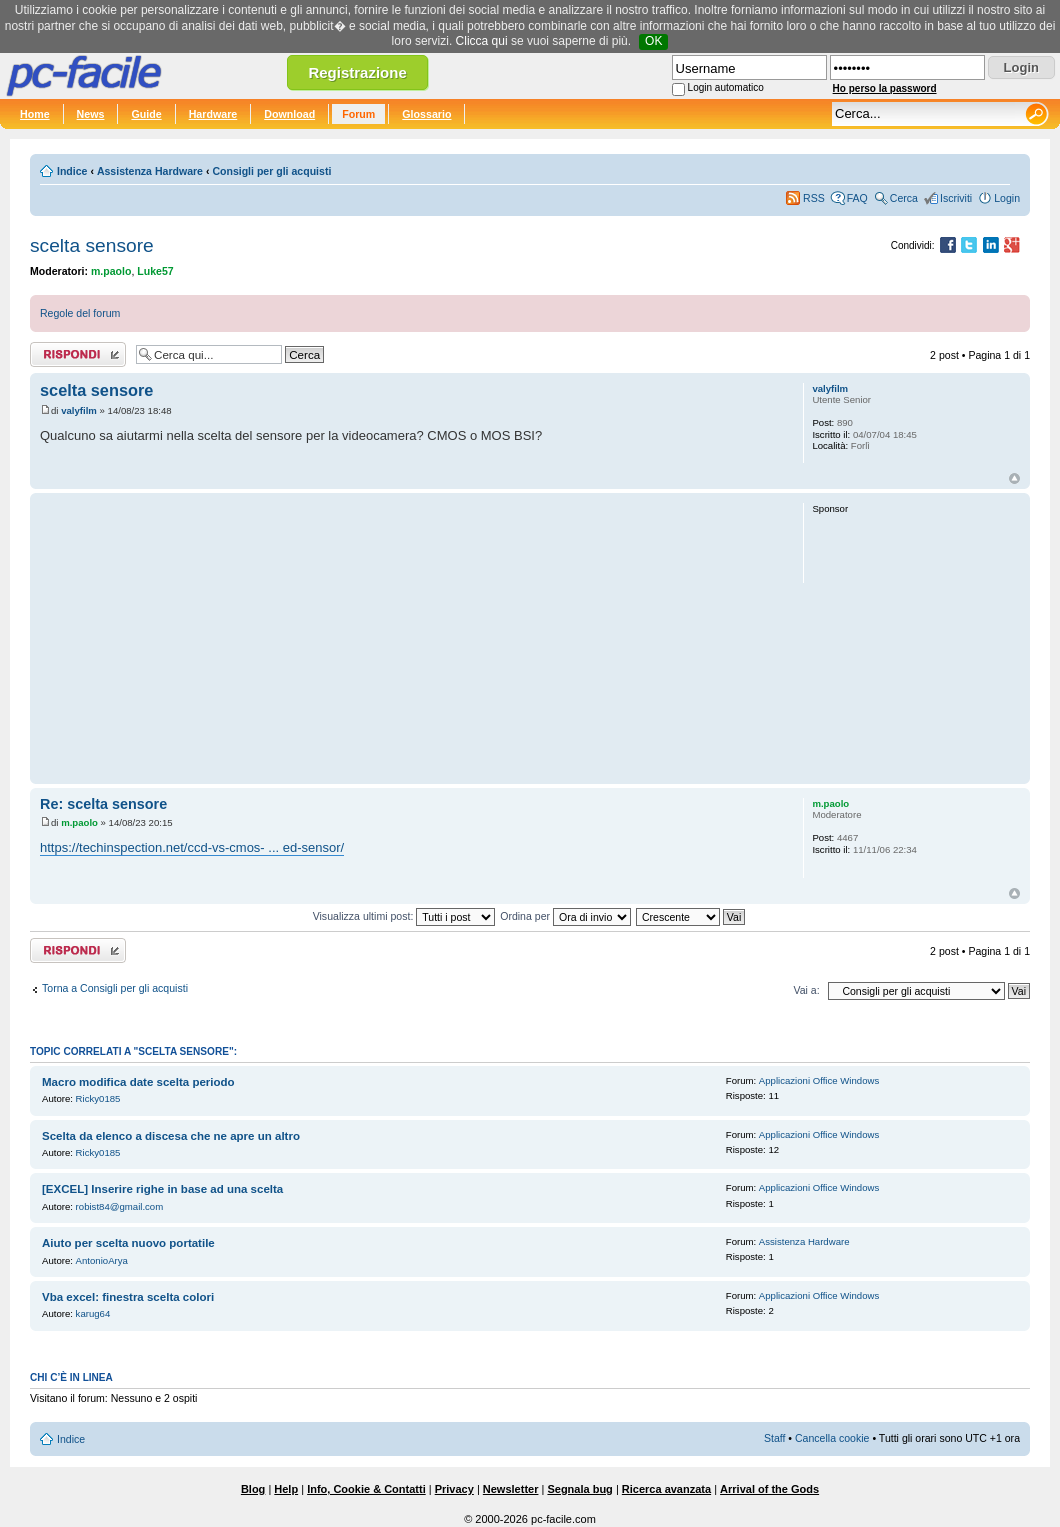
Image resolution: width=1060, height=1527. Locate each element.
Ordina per (565, 916)
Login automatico (726, 87)
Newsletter (511, 1489)
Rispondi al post (78, 354)
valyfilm (79, 410)
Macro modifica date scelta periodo (138, 1082)
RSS (814, 198)
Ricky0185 (98, 1098)
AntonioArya (102, 1260)
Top (1014, 478)
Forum (358, 114)
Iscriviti (956, 198)
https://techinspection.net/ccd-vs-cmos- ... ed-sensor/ (192, 847)
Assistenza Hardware (150, 171)
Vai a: (806, 990)
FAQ (857, 198)
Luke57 (155, 271)
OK (653, 41)
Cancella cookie (832, 1438)
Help (286, 1489)
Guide (146, 114)
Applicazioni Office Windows (819, 1080)
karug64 (93, 1313)
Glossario (426, 114)
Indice (72, 171)
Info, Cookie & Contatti (366, 1489)
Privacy (454, 1489)
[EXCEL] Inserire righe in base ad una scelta (162, 1189)
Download (289, 114)
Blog (253, 1489)
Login (1007, 198)
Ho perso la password (885, 88)
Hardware (213, 114)
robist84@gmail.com (120, 1206)
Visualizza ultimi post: (404, 916)
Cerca (904, 198)
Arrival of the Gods (769, 1489)
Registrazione (357, 72)
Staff (775, 1438)
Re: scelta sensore (103, 804)
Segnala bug (579, 1489)
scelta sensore (92, 245)
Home (35, 114)
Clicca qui (482, 41)
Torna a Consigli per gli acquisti (115, 988)
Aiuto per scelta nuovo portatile (128, 1243)
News (91, 114)
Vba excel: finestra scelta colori (128, 1297)
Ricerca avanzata (666, 1489)
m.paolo (111, 271)
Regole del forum (80, 313)
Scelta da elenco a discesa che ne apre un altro (171, 1136)
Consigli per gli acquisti (271, 171)
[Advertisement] (412, 638)
